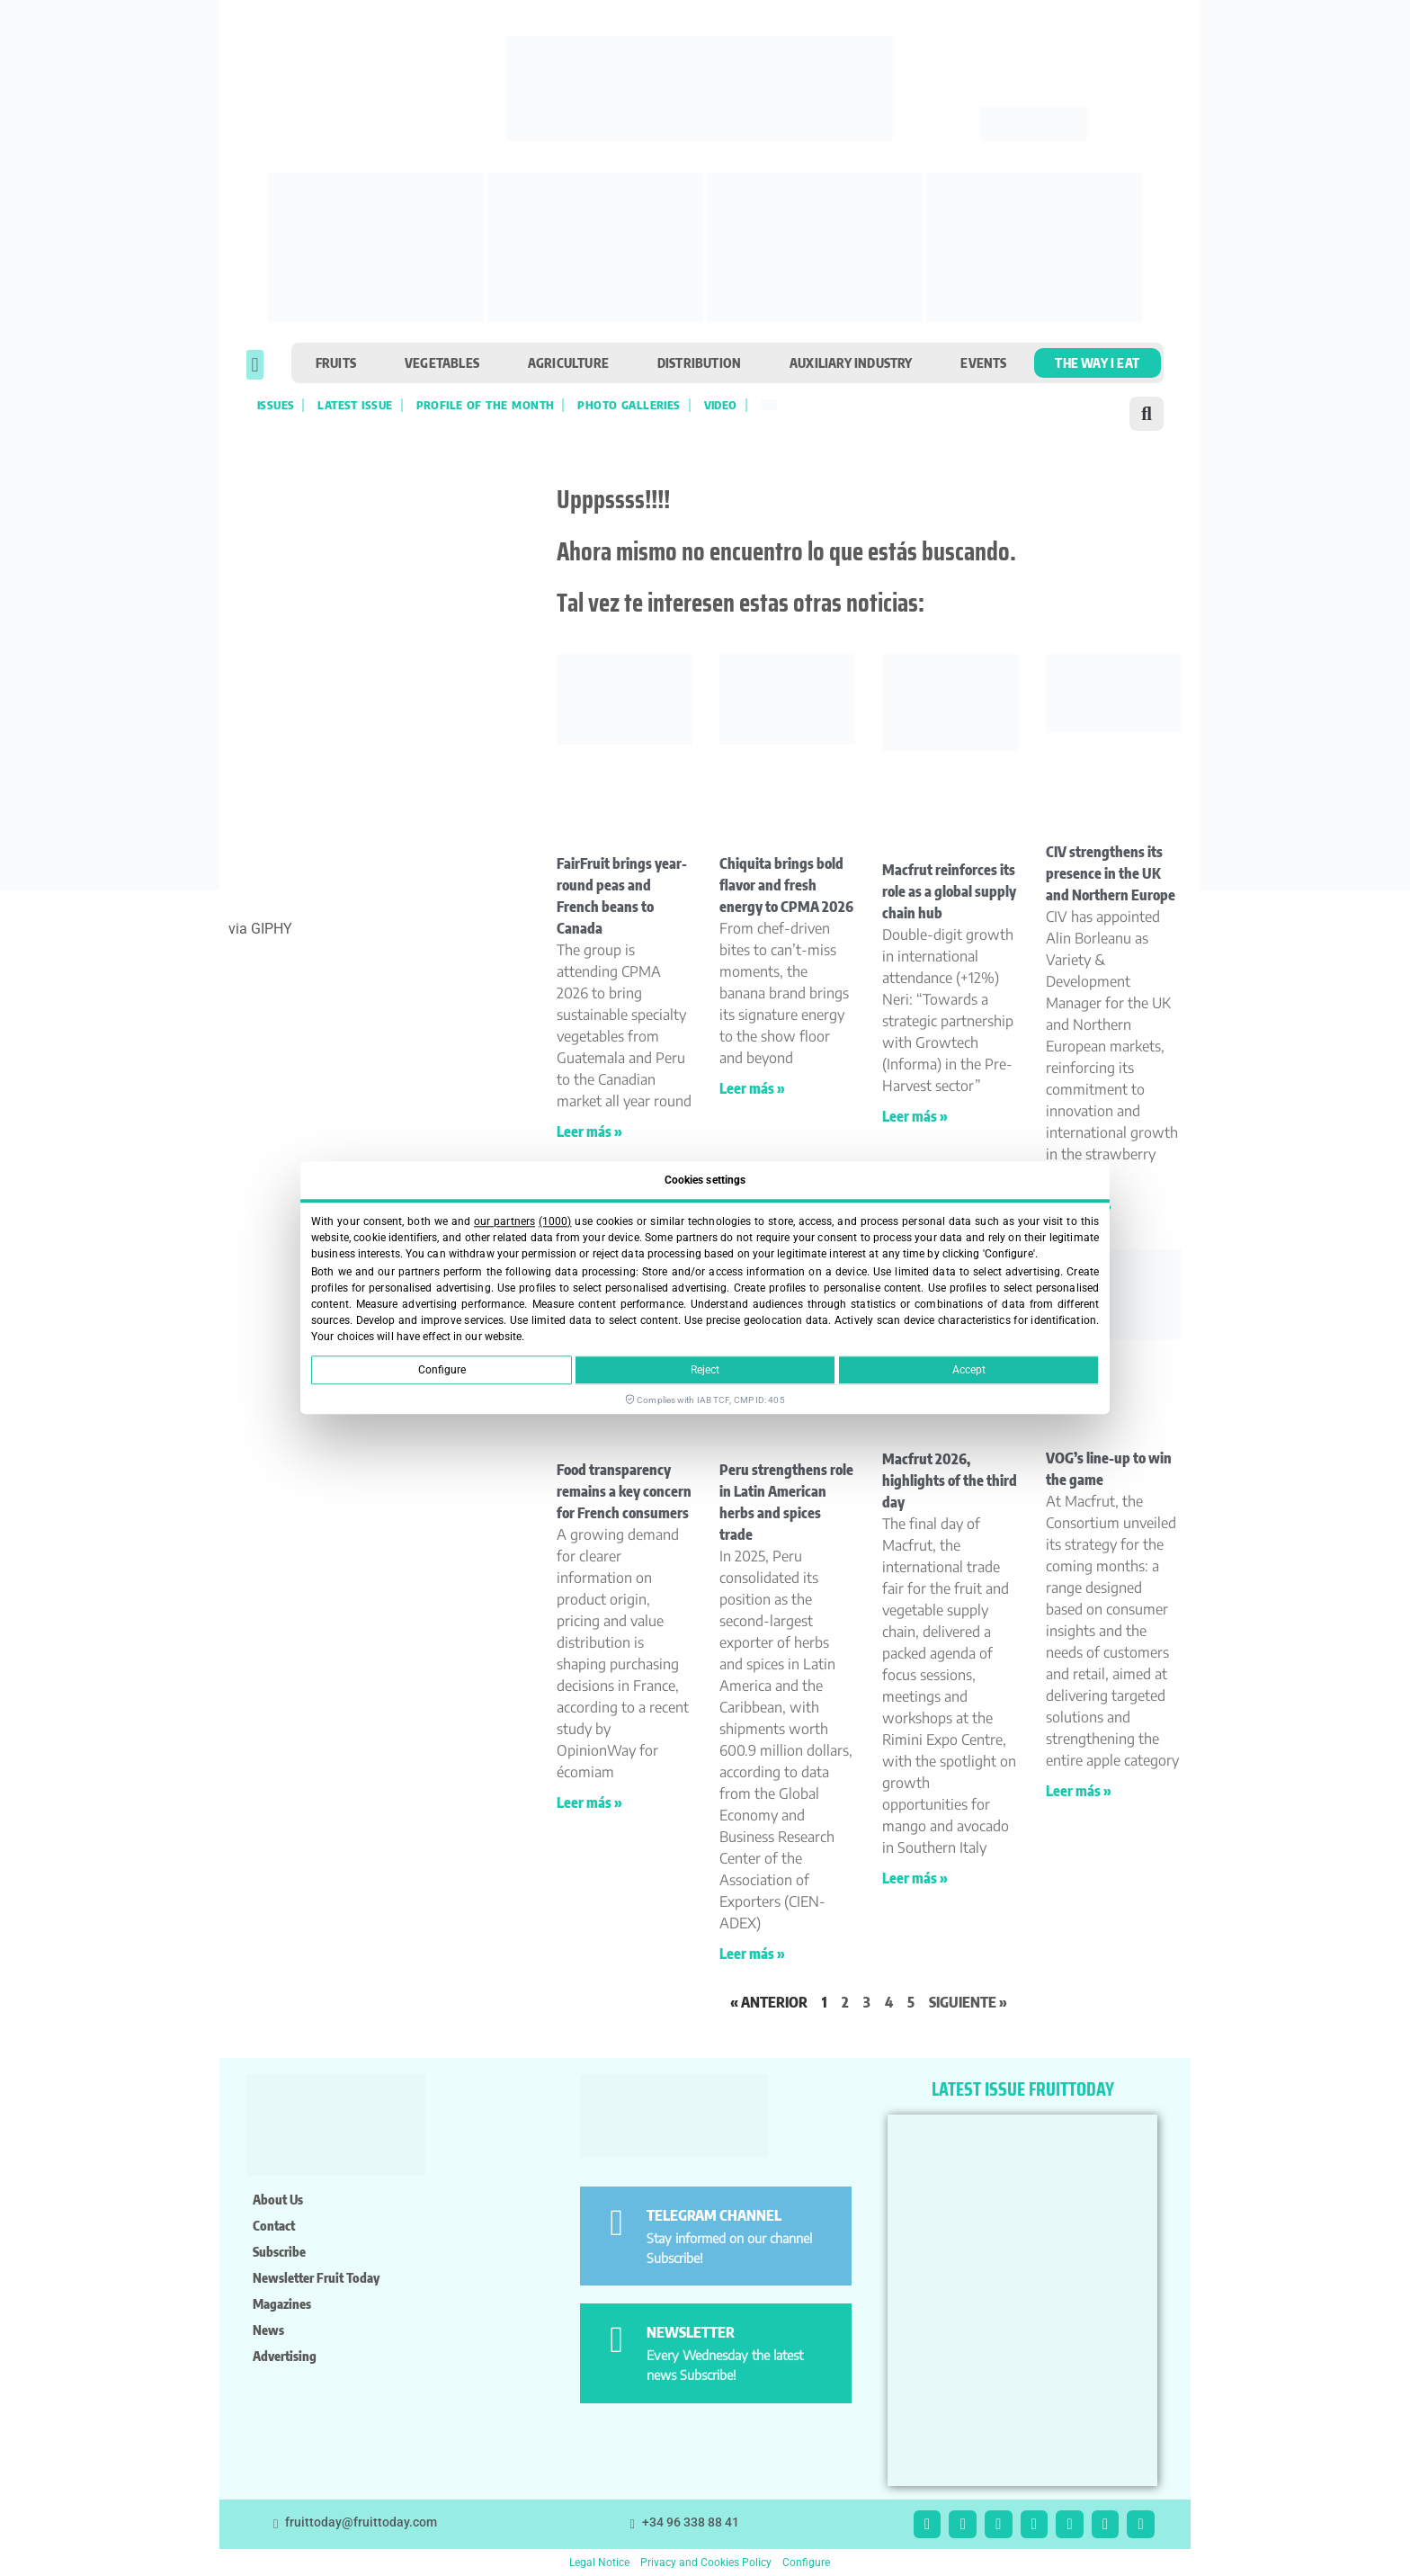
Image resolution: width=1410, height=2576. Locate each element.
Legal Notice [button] (599, 2562)
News (268, 2329)
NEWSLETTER (691, 2332)
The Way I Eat (1097, 362)
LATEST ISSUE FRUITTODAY (1023, 2088)
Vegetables (442, 362)
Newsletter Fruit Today (316, 2277)
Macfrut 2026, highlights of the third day (949, 1480)
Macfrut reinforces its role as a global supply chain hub (949, 891)
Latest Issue (354, 405)
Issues (275, 405)
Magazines (282, 2303)
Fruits (336, 362)
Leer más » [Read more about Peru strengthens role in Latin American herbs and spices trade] (752, 1954)
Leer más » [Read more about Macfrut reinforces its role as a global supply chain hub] (915, 1116)
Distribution (699, 362)
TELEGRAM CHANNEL (714, 2215)
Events (983, 362)
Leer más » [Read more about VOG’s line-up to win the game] (1078, 1791)
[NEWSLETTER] (616, 2339)
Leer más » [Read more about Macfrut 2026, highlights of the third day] (915, 1878)
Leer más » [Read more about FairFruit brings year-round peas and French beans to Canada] (589, 1131)
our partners (504, 1221)
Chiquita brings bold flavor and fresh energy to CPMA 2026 (786, 885)
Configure (442, 1370)
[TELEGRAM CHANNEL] (616, 2223)
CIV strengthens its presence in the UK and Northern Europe (1110, 873)
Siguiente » (968, 2002)
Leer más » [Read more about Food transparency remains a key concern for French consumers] (589, 1802)
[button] (254, 365)
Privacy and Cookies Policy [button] (706, 2562)
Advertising (285, 2356)
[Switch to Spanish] (769, 405)
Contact (274, 2225)
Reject (705, 1370)
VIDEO (720, 405)
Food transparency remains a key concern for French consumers (624, 1491)
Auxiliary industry (851, 362)
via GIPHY (260, 928)
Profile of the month (485, 405)
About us (278, 2199)
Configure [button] (806, 2562)
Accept (969, 1370)
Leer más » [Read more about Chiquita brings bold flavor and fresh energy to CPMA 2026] (752, 1088)
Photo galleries (628, 405)
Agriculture (568, 362)
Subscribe (279, 2251)
